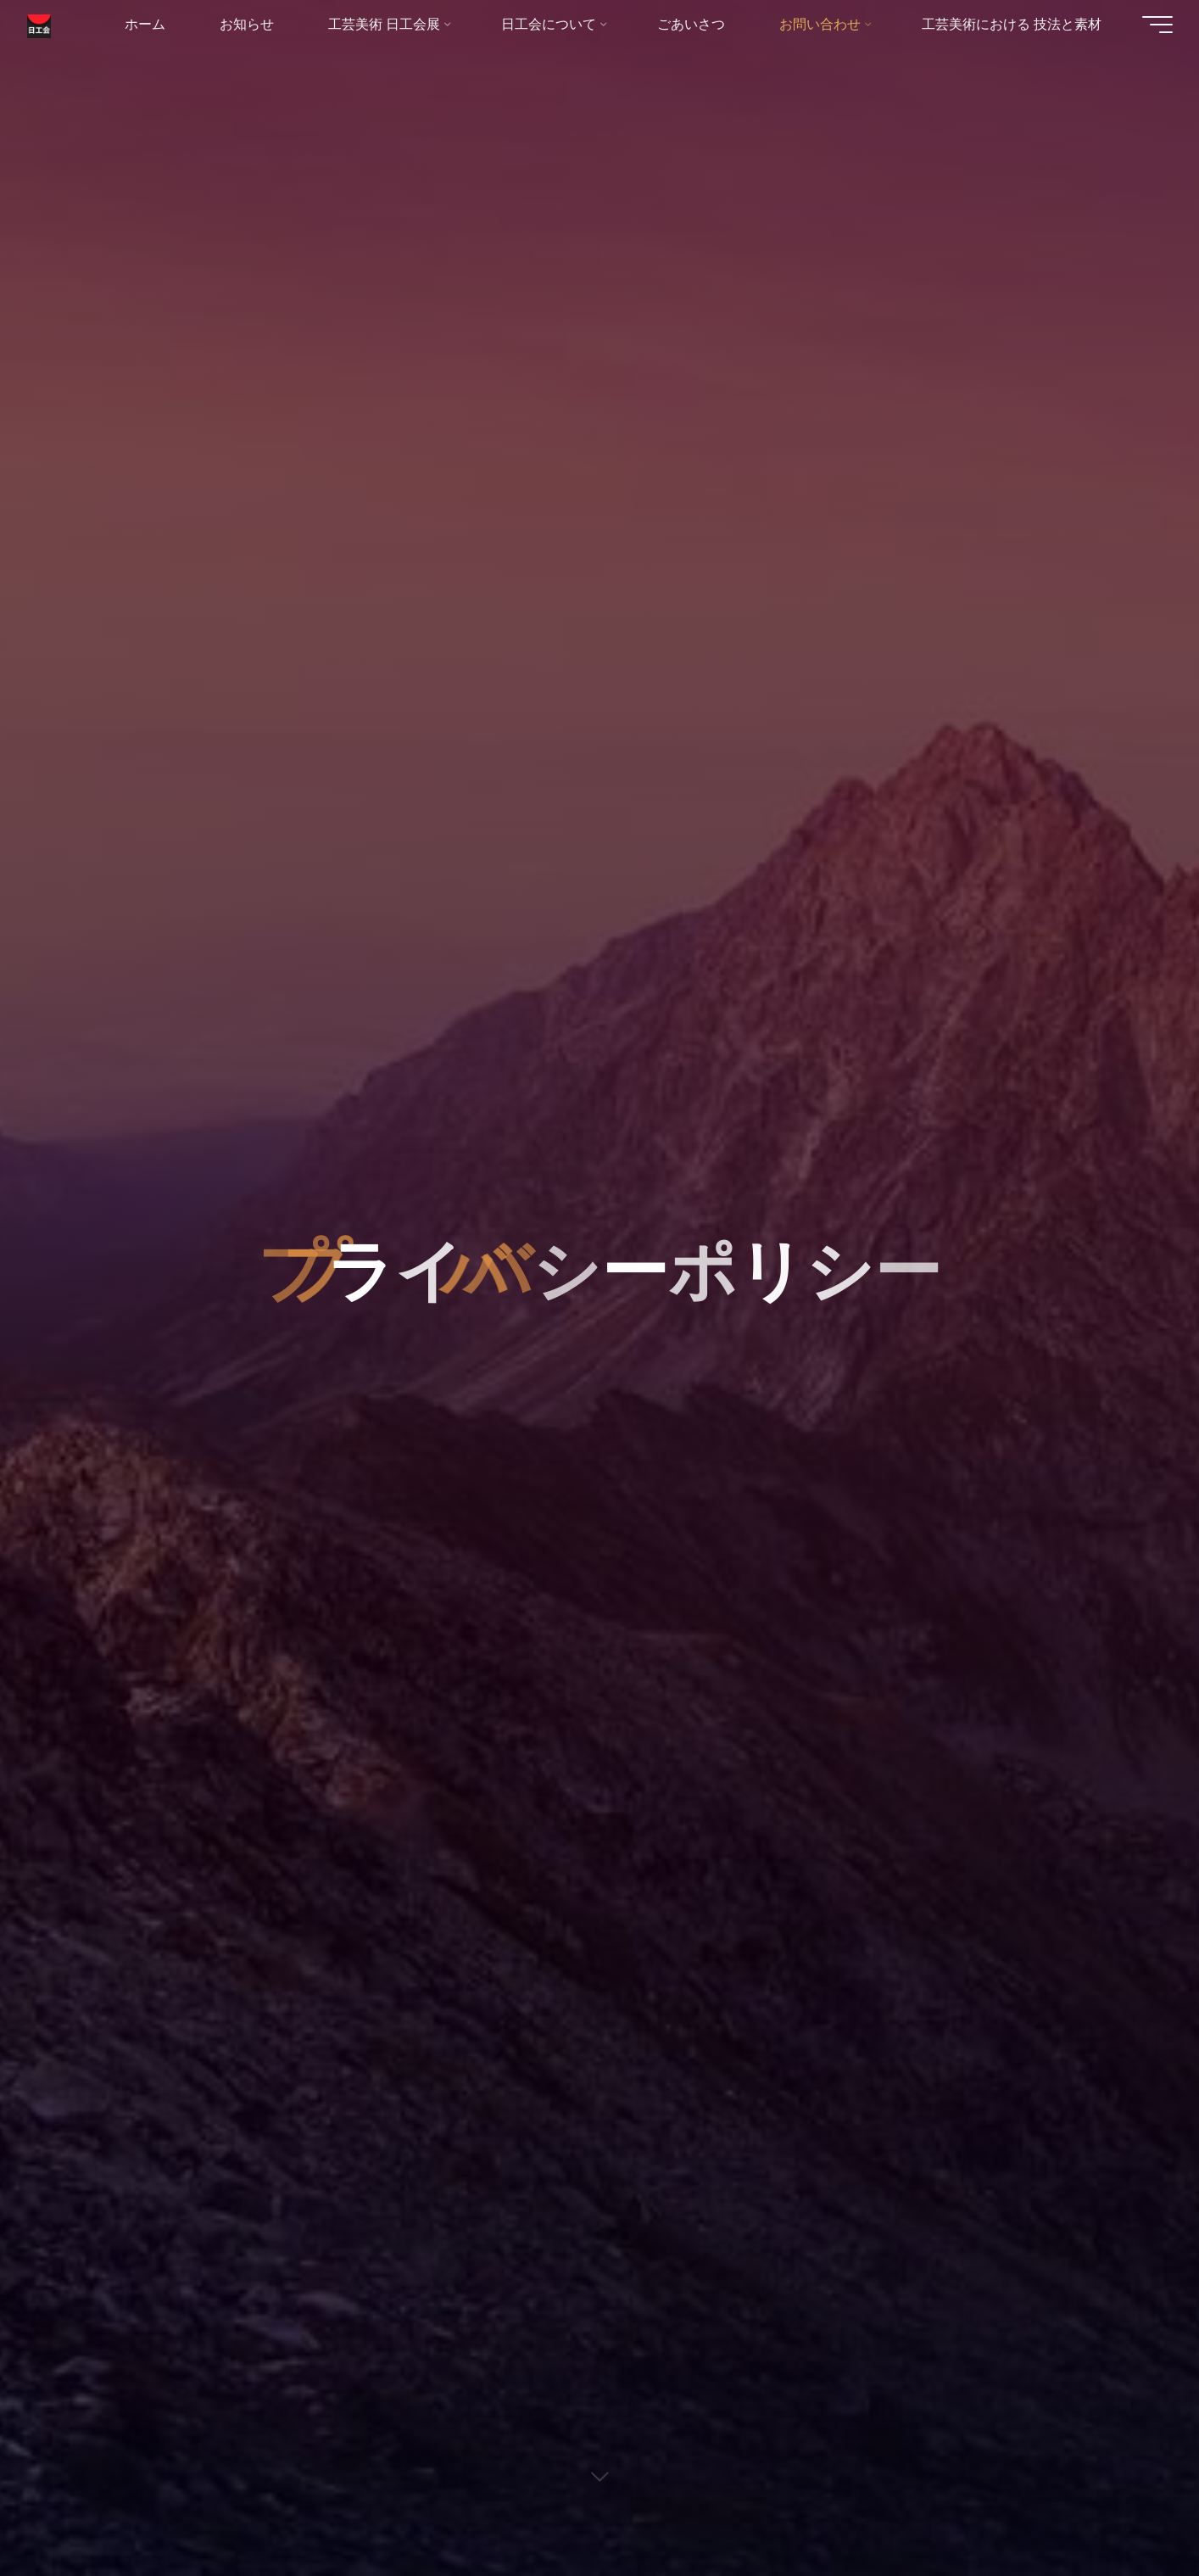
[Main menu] (1150, 25)
